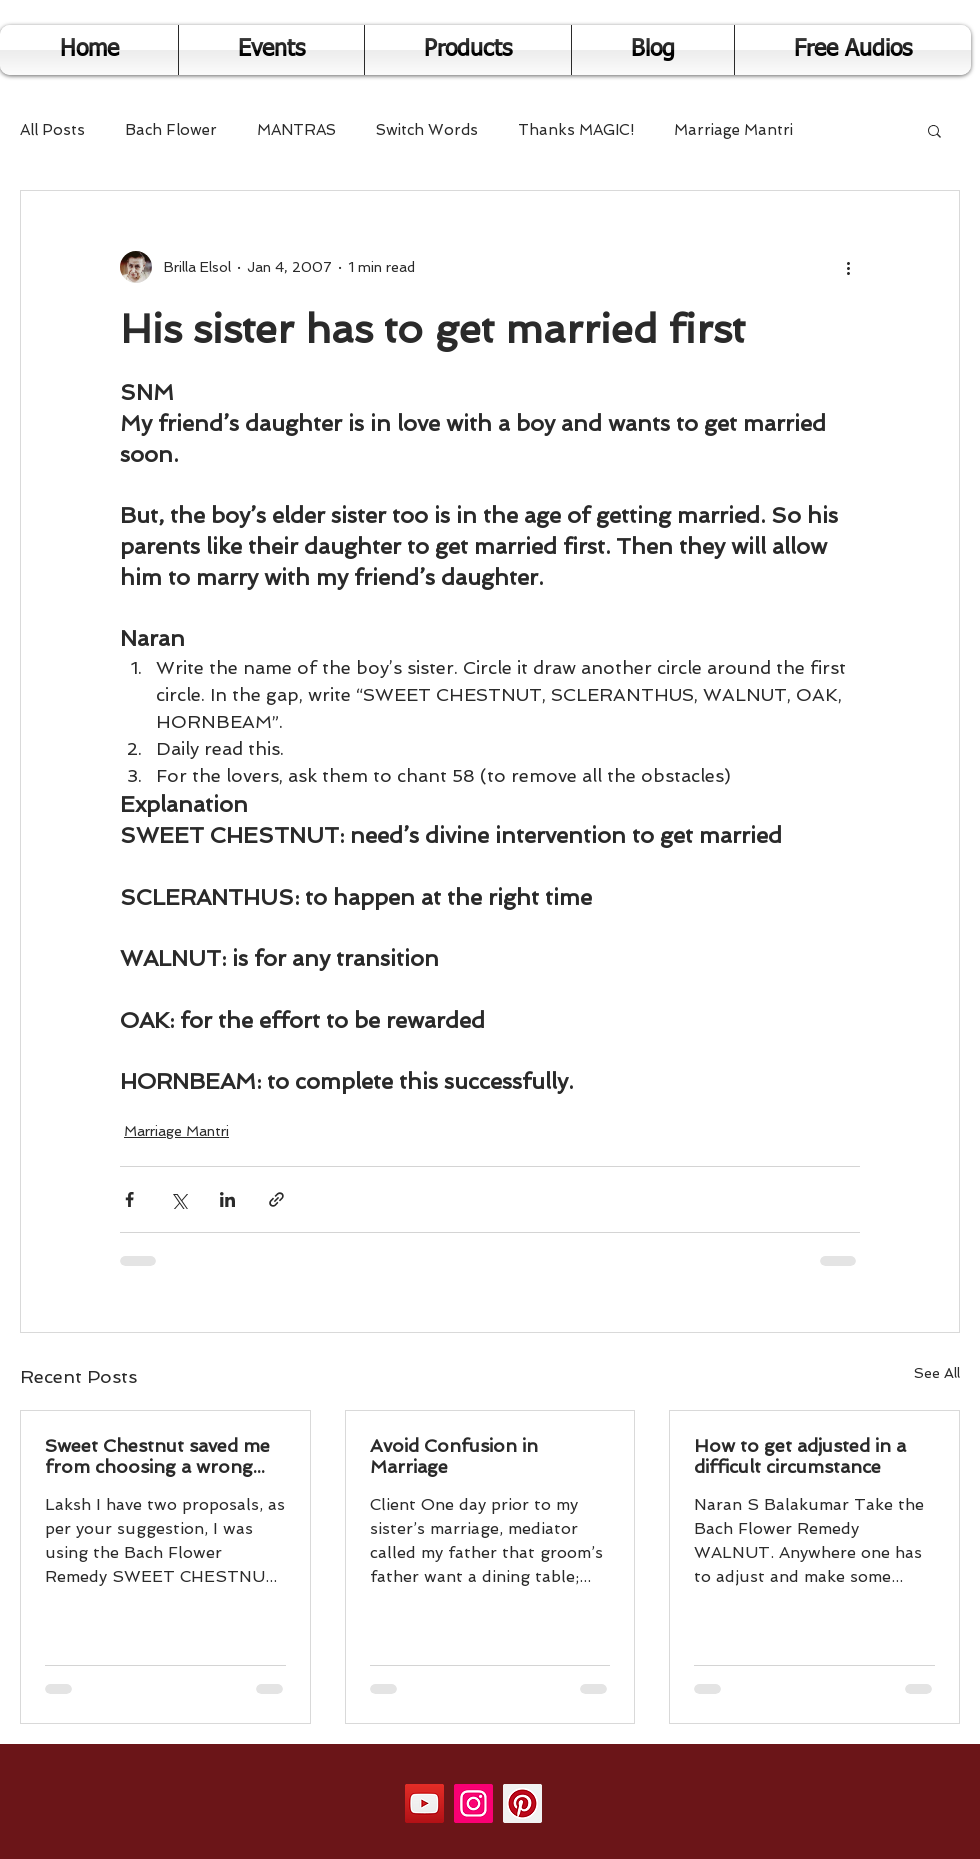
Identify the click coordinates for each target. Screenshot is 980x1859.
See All (937, 1373)
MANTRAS (296, 130)
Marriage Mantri (733, 130)
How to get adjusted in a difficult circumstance (800, 1456)
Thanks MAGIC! (576, 130)
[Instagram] (473, 1803)
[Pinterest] (522, 1803)
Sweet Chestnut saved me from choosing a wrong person (157, 1456)
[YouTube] (424, 1803)
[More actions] (848, 267)
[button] (934, 130)
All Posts (52, 130)
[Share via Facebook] (129, 1199)
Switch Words (427, 130)
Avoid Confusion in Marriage (454, 1456)
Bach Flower (171, 130)
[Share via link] (276, 1199)
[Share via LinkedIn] (227, 1199)
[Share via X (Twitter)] (178, 1199)
